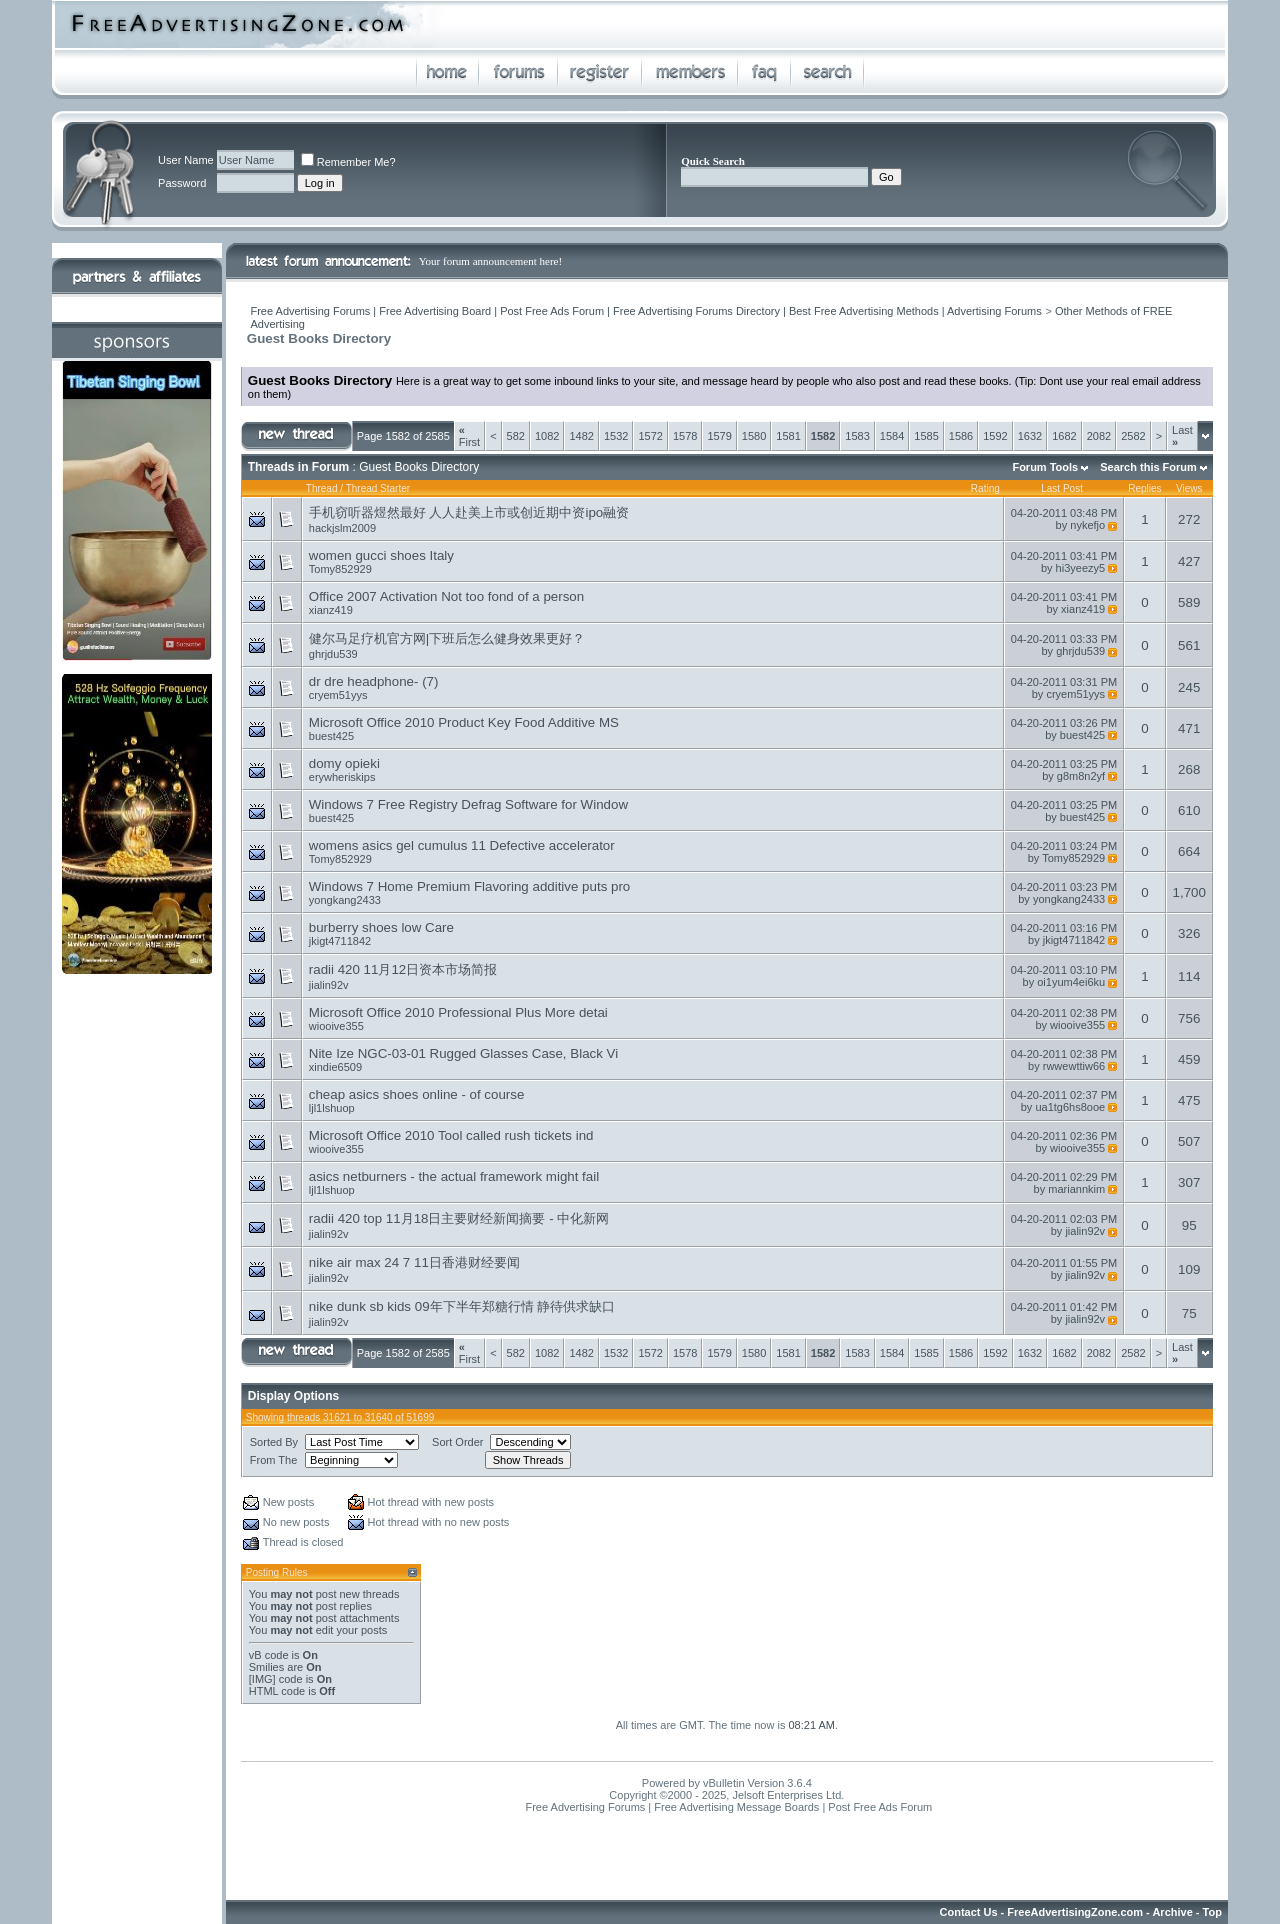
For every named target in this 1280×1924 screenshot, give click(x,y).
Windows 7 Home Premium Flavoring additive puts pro (469, 886)
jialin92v (329, 985)
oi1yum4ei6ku (1071, 982)
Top (1212, 1912)
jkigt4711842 (340, 941)
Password (182, 183)
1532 (616, 436)
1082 (547, 436)
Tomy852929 (340, 569)
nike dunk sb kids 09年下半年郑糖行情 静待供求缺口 (462, 1306)
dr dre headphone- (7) (374, 681)
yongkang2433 (345, 900)
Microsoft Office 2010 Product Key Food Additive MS (464, 722)
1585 (926, 436)
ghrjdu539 (333, 654)
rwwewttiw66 (1074, 1066)
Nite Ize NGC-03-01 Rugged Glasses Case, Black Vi (463, 1053)
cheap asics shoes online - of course (417, 1094)
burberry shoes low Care (381, 927)
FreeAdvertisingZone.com (1075, 1912)
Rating (985, 488)
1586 (961, 436)
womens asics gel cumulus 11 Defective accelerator (462, 845)
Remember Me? (348, 162)
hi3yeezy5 (1081, 568)
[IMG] (262, 1679)
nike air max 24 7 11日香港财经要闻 (414, 1262)
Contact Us (969, 1912)
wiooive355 (336, 1026)
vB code (269, 1655)
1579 (719, 436)
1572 (650, 436)
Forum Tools (1045, 467)
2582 (1133, 436)
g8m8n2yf (1081, 776)
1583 (857, 436)
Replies (1144, 488)
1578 (685, 436)
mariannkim (1076, 1189)
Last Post (1062, 488)
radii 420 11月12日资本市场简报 (403, 969)
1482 (581, 436)
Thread (322, 488)
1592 (995, 436)
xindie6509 (335, 1067)
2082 (1099, 436)
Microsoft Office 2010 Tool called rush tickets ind (451, 1135)
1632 (1030, 436)
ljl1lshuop (332, 1108)
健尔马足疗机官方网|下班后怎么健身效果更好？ (447, 638)
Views (1189, 488)
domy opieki (344, 763)
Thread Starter (378, 488)
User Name (186, 160)
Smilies (266, 1667)
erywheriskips (342, 777)
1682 (1064, 436)
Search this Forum (1148, 467)
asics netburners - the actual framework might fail (454, 1176)
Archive (1172, 1912)
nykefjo (1087, 525)
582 (516, 436)
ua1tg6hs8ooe (1070, 1107)
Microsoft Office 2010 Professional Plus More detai (458, 1012)
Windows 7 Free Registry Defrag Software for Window (468, 804)
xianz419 (331, 610)
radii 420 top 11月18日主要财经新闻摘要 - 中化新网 (459, 1218)
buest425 (331, 736)
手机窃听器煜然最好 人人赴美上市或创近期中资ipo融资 (469, 512)
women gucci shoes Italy (381, 555)
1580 (754, 436)
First (469, 436)
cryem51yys (338, 695)
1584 (892, 436)
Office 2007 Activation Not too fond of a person (446, 596)
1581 (788, 436)
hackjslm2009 (342, 528)
